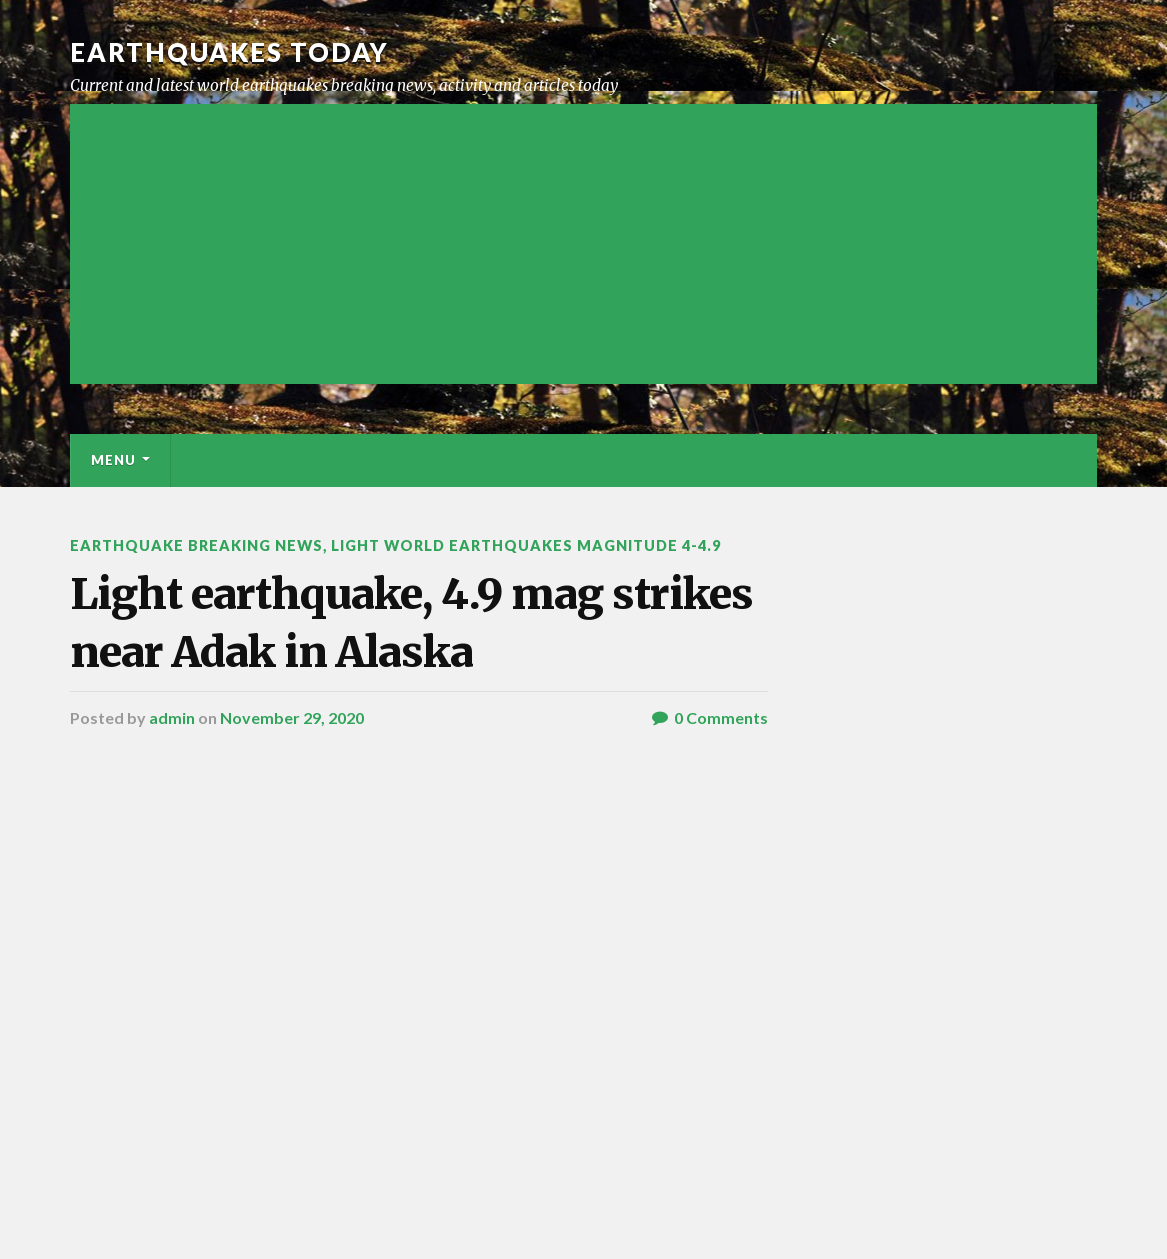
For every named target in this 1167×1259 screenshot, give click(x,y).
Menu (113, 460)
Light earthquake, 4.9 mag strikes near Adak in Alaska (411, 622)
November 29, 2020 (292, 717)
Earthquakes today (229, 52)
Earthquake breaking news (196, 545)
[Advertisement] (583, 244)
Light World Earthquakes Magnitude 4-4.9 (526, 545)
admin (172, 717)
